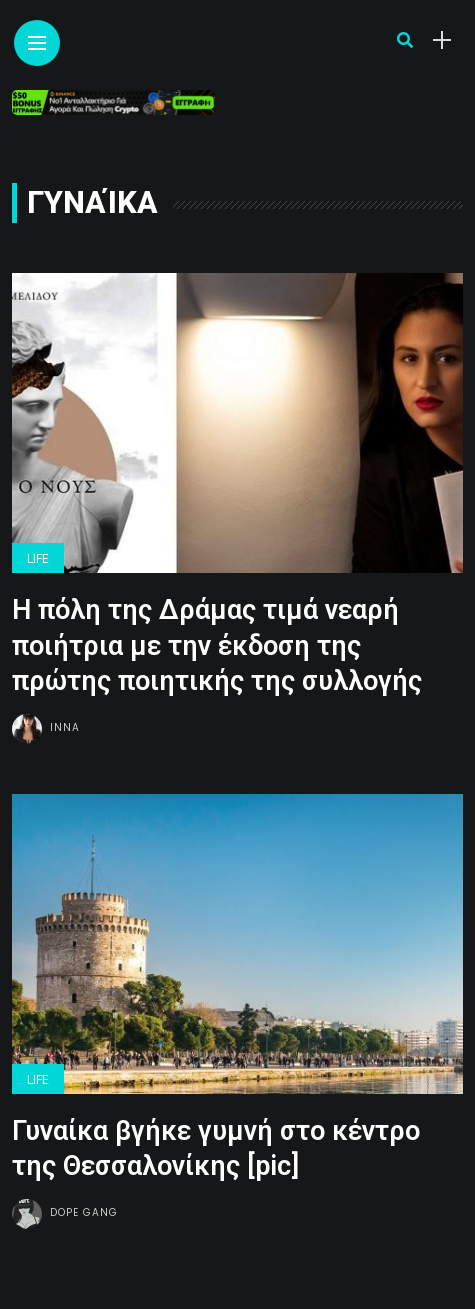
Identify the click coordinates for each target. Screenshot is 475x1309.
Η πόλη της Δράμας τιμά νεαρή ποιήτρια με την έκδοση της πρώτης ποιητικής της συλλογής (217, 645)
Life (38, 559)
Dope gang (84, 1212)
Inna (65, 727)
